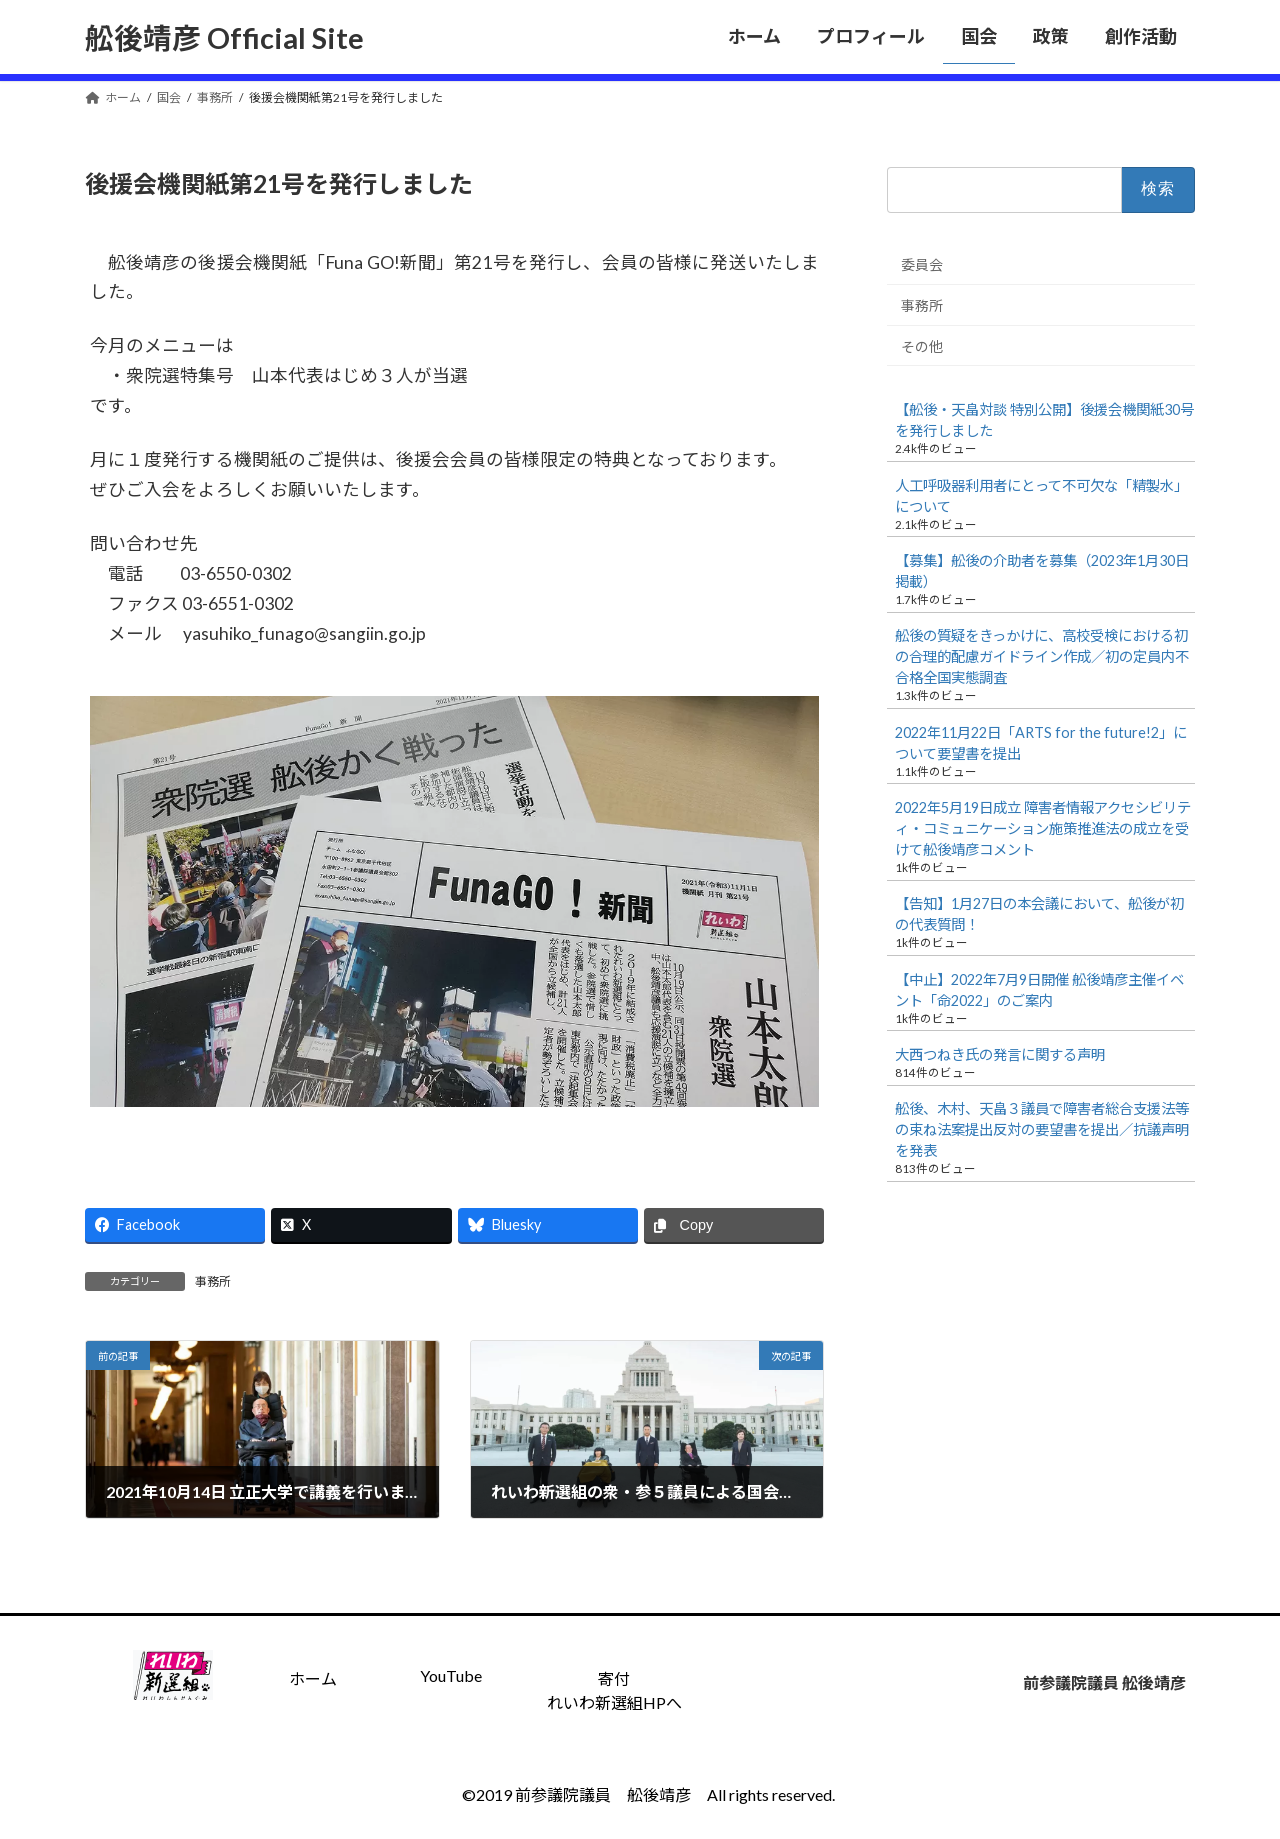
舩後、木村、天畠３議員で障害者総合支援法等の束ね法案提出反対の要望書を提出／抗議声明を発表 (1042, 1129)
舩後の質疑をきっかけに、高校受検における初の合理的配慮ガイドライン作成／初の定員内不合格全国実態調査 (1042, 656)
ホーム (313, 1678)
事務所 (213, 1281)
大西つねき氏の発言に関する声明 (1000, 1054)
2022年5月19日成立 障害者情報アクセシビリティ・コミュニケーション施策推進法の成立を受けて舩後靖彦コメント (1043, 828)
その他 (922, 345)
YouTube (451, 1675)
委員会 (922, 264)
